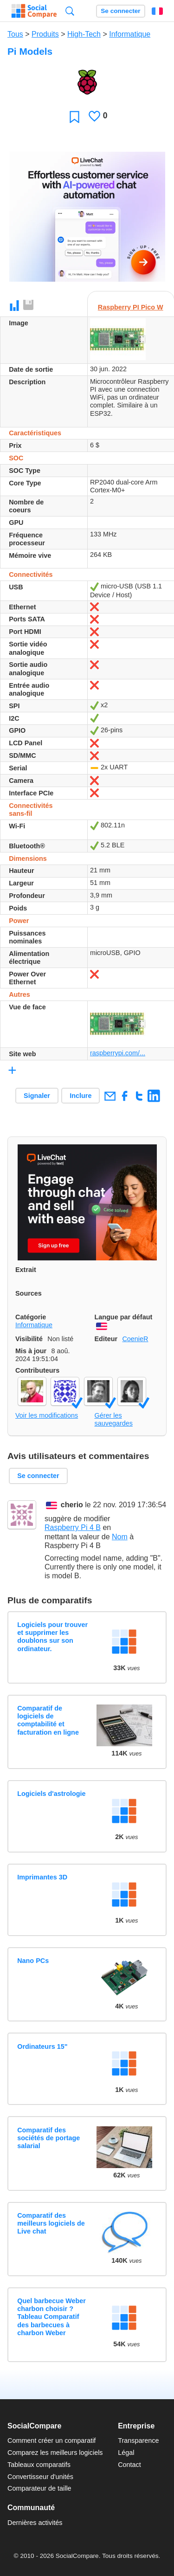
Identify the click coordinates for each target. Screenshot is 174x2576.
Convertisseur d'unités (40, 2476)
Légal (126, 2452)
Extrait (25, 1269)
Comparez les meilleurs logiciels (55, 2452)
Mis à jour (30, 1351)
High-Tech (84, 34)
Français (157, 11)
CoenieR (135, 1339)
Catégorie (30, 1317)
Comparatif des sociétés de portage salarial (48, 2138)
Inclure (80, 1095)
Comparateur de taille (39, 2488)
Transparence (138, 2440)
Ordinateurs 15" (42, 2046)
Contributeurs (37, 1370)
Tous (15, 34)
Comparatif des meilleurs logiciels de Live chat (51, 2223)
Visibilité (29, 1339)
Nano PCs (33, 1960)
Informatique (129, 34)
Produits (45, 34)
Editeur (106, 1339)
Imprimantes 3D (42, 1877)
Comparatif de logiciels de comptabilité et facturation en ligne (48, 1720)
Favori (74, 116)
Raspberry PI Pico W (130, 307)
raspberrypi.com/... (117, 1053)
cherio (72, 1505)
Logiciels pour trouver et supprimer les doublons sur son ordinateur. (52, 1637)
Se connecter (120, 10)
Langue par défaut (124, 1317)
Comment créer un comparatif (51, 2440)
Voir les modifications (46, 1415)
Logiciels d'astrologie (51, 1793)
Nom (120, 1537)
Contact (129, 2464)
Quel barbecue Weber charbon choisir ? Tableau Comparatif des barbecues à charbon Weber (51, 2317)
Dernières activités (34, 2522)
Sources (28, 1293)
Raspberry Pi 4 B (73, 1527)
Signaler (37, 1095)
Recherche (69, 10)
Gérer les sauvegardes (114, 1419)
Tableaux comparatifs (39, 2464)
